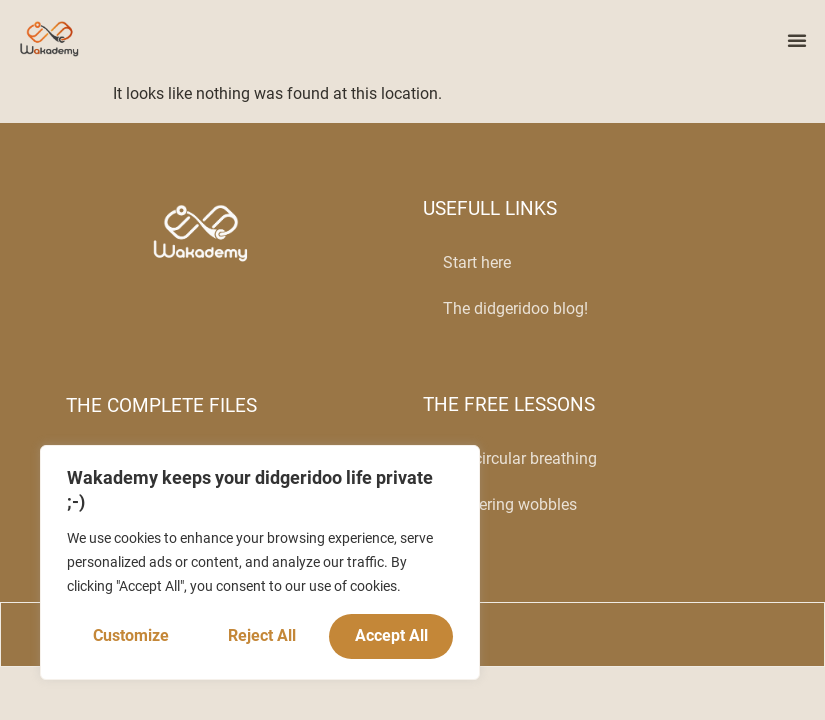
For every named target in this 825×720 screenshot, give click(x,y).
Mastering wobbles (510, 504)
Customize (131, 635)
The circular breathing (520, 458)
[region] (260, 562)
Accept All (391, 635)
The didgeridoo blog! (515, 308)
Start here (477, 262)
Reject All (262, 635)
